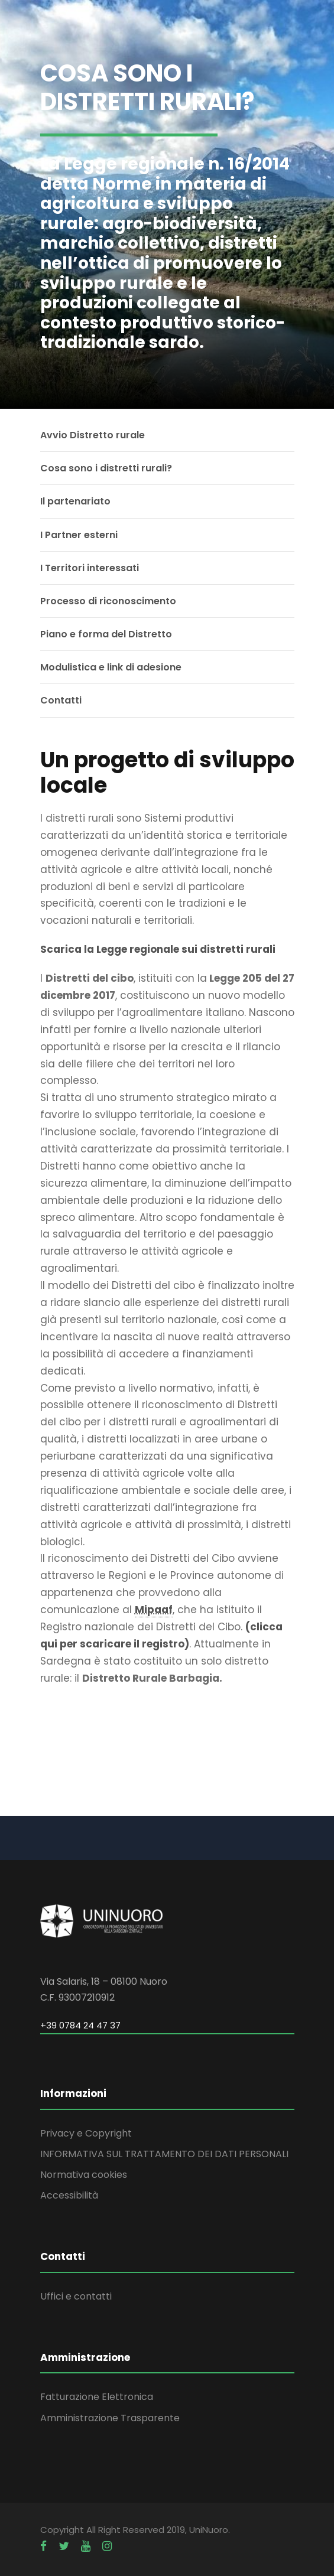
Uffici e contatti (76, 2296)
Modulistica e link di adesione (110, 667)
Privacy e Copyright (86, 2133)
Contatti (61, 700)
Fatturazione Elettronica (96, 2397)
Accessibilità (69, 2195)
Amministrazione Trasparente (110, 2418)
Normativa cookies (83, 2174)
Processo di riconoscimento (108, 601)
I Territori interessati (89, 568)
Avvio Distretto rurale (92, 435)
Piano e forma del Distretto (106, 634)
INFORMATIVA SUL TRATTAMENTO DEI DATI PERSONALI (164, 2154)
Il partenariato (75, 501)
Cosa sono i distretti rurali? (106, 468)
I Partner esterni (79, 535)
